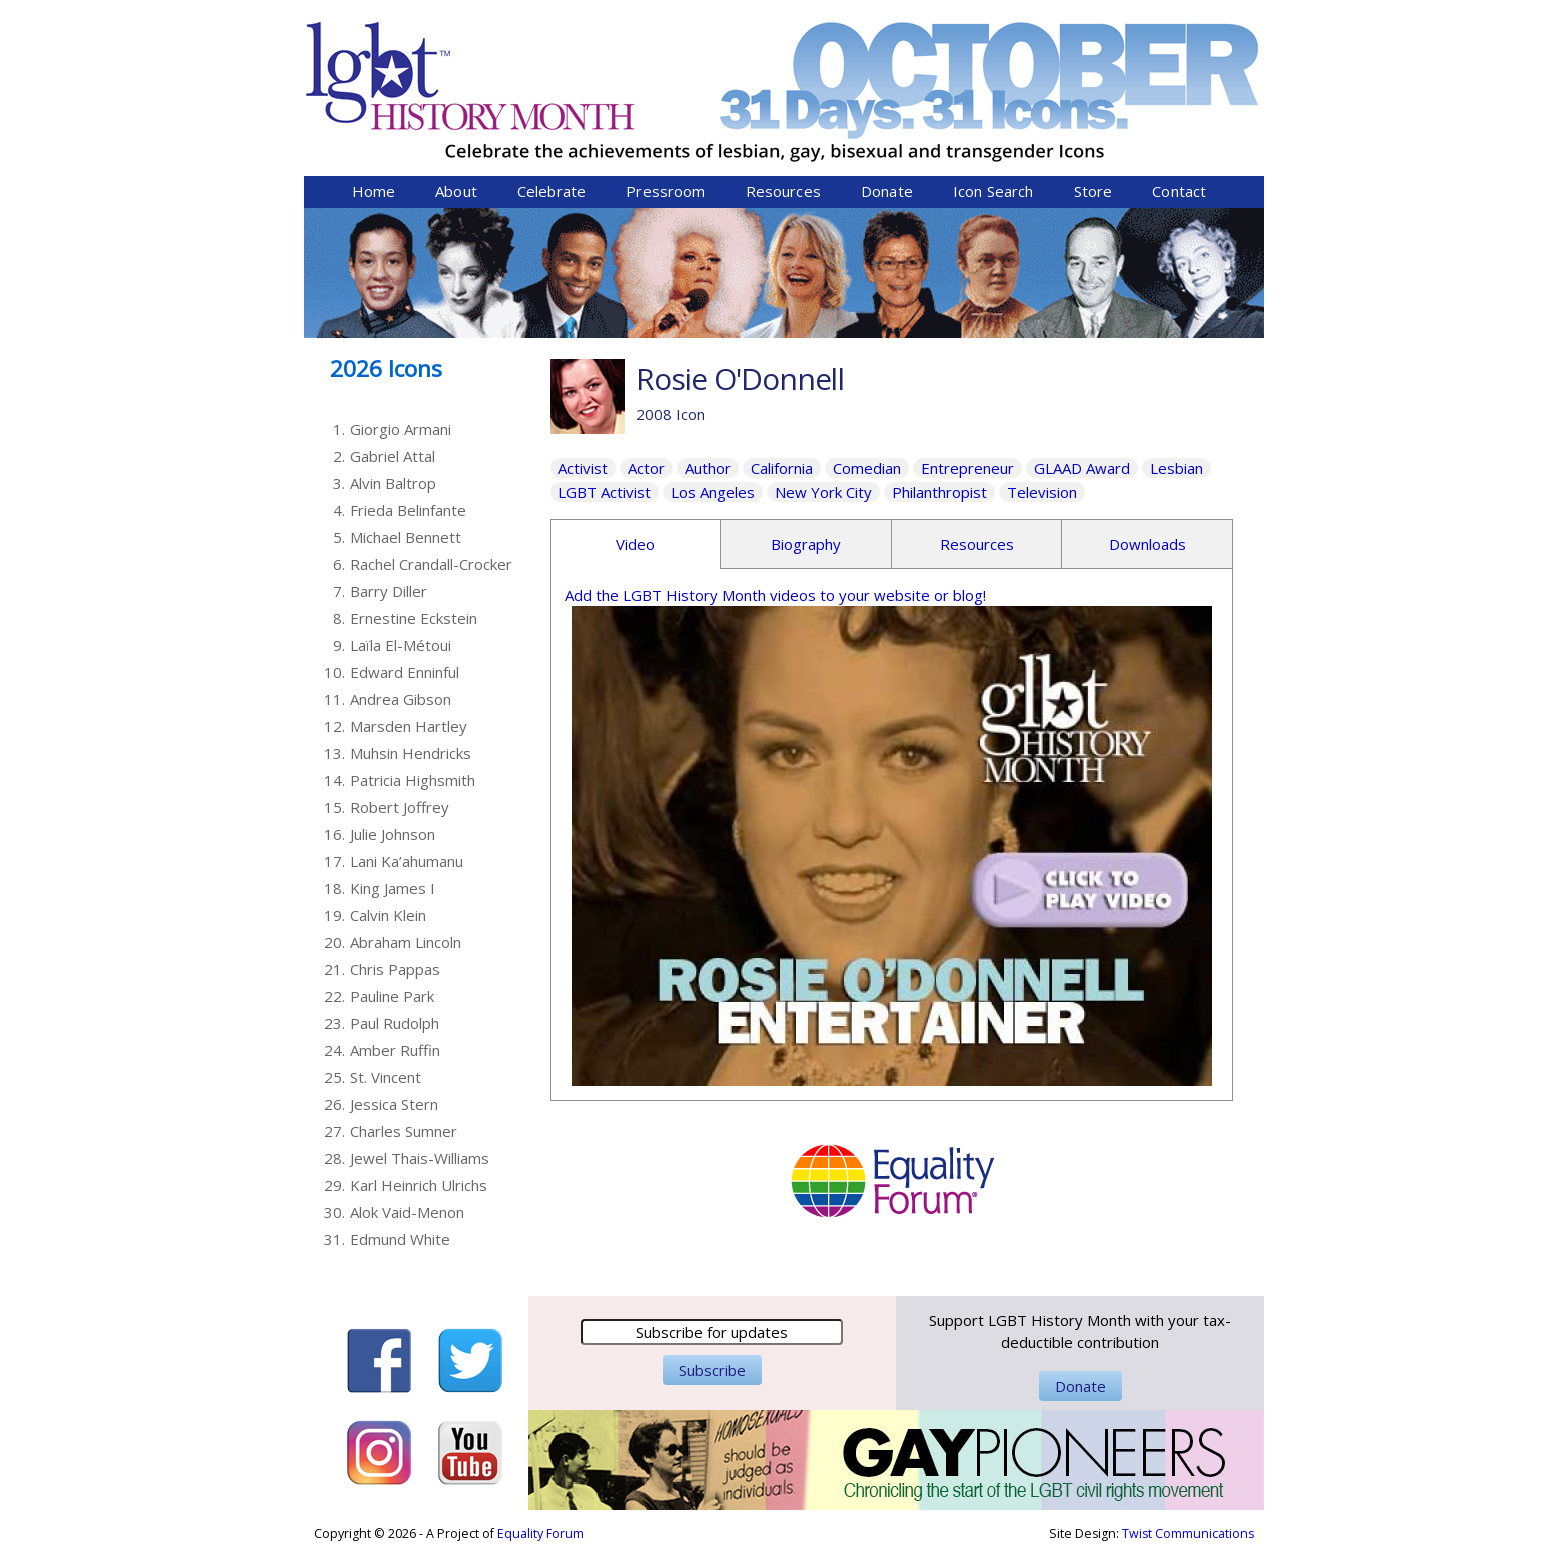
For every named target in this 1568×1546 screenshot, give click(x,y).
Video (635, 544)
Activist (583, 468)
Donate (887, 191)
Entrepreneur (967, 468)
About (456, 191)
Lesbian (1176, 468)
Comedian (867, 468)
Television (1042, 492)
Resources (783, 191)
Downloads (1147, 544)
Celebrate (551, 191)
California (782, 468)
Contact (1179, 191)
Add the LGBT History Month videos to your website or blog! (775, 595)
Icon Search (993, 191)
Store (1093, 191)
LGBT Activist (604, 492)
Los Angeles (713, 492)
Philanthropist (939, 492)
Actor (646, 468)
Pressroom (665, 191)
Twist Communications (1188, 1533)
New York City (823, 492)
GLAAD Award (1082, 468)
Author (708, 468)
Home (374, 191)
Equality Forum (540, 1533)
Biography (806, 544)
